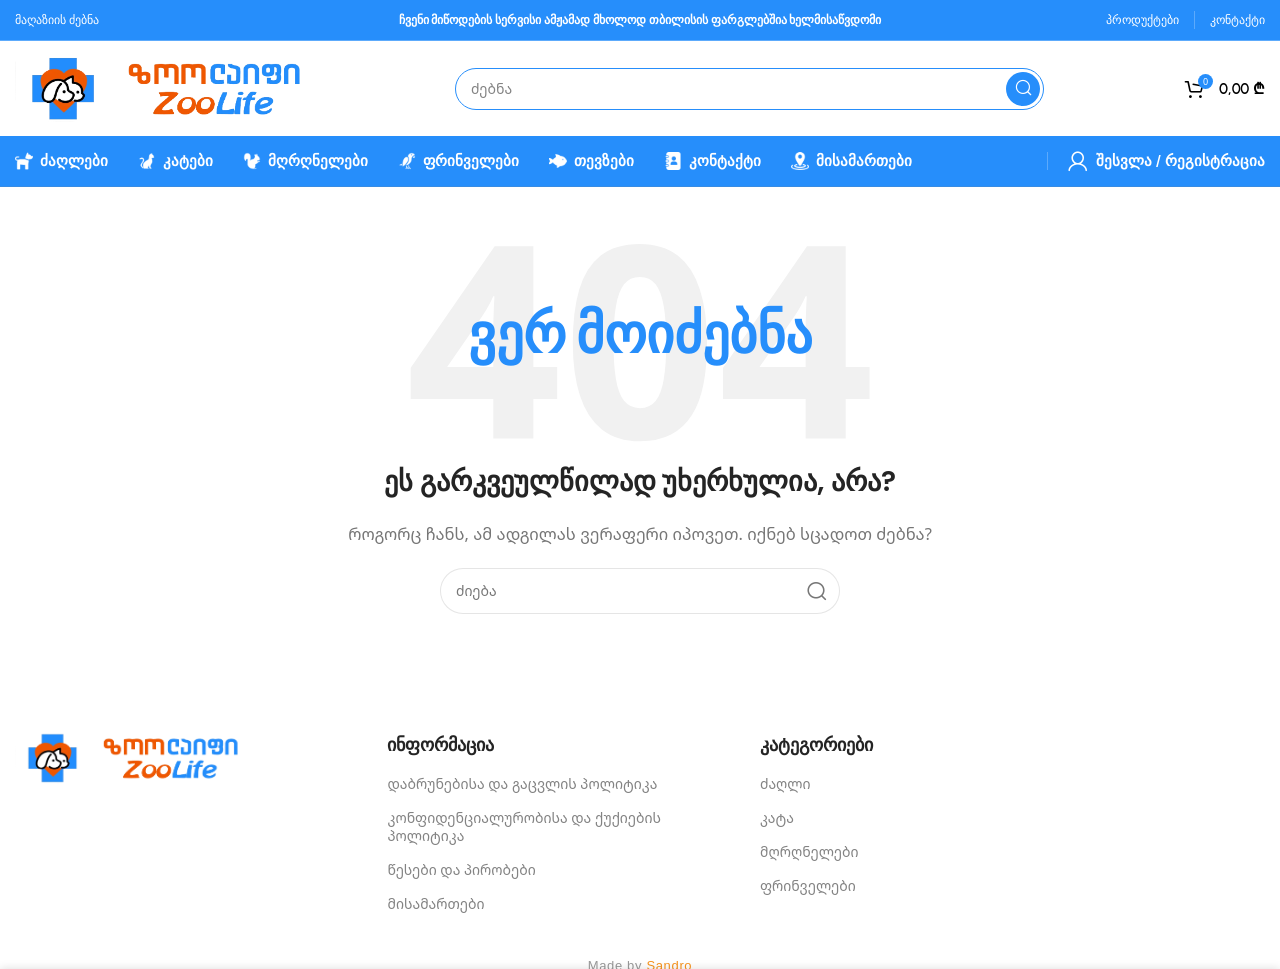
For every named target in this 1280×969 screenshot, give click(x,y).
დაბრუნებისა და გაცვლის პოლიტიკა (522, 783)
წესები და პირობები (461, 869)
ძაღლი (785, 783)
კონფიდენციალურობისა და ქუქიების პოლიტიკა (524, 826)
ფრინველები (808, 885)
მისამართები (435, 903)
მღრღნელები (809, 851)
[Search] (749, 89)
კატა (777, 817)
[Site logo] (175, 87)
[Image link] (140, 756)
